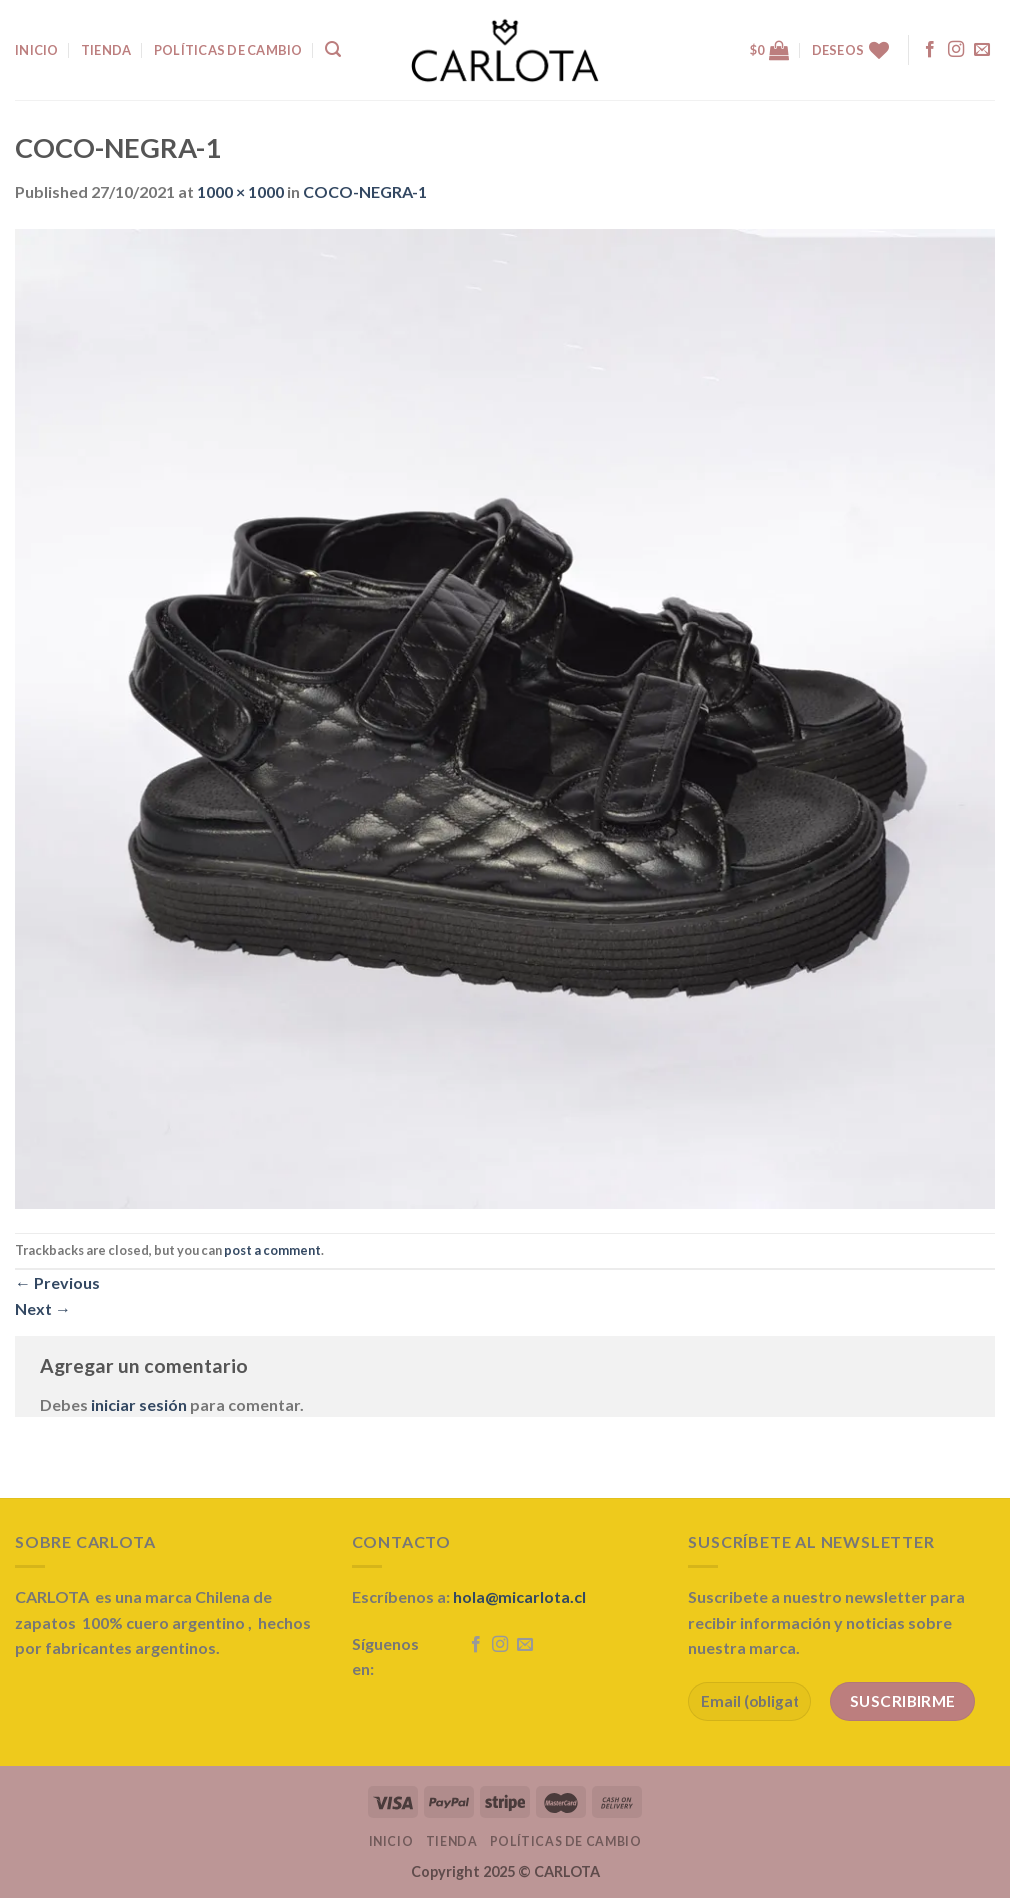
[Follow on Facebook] (930, 50)
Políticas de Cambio (228, 50)
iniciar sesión (139, 1404)
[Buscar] (333, 49)
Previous (57, 1282)
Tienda (452, 1841)
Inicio (391, 1841)
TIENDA (106, 50)
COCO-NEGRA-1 (365, 191)
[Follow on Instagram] (956, 50)
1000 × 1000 (240, 191)
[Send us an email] (982, 50)
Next (43, 1308)
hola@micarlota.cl (519, 1596)
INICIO (37, 50)
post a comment (272, 1250)
